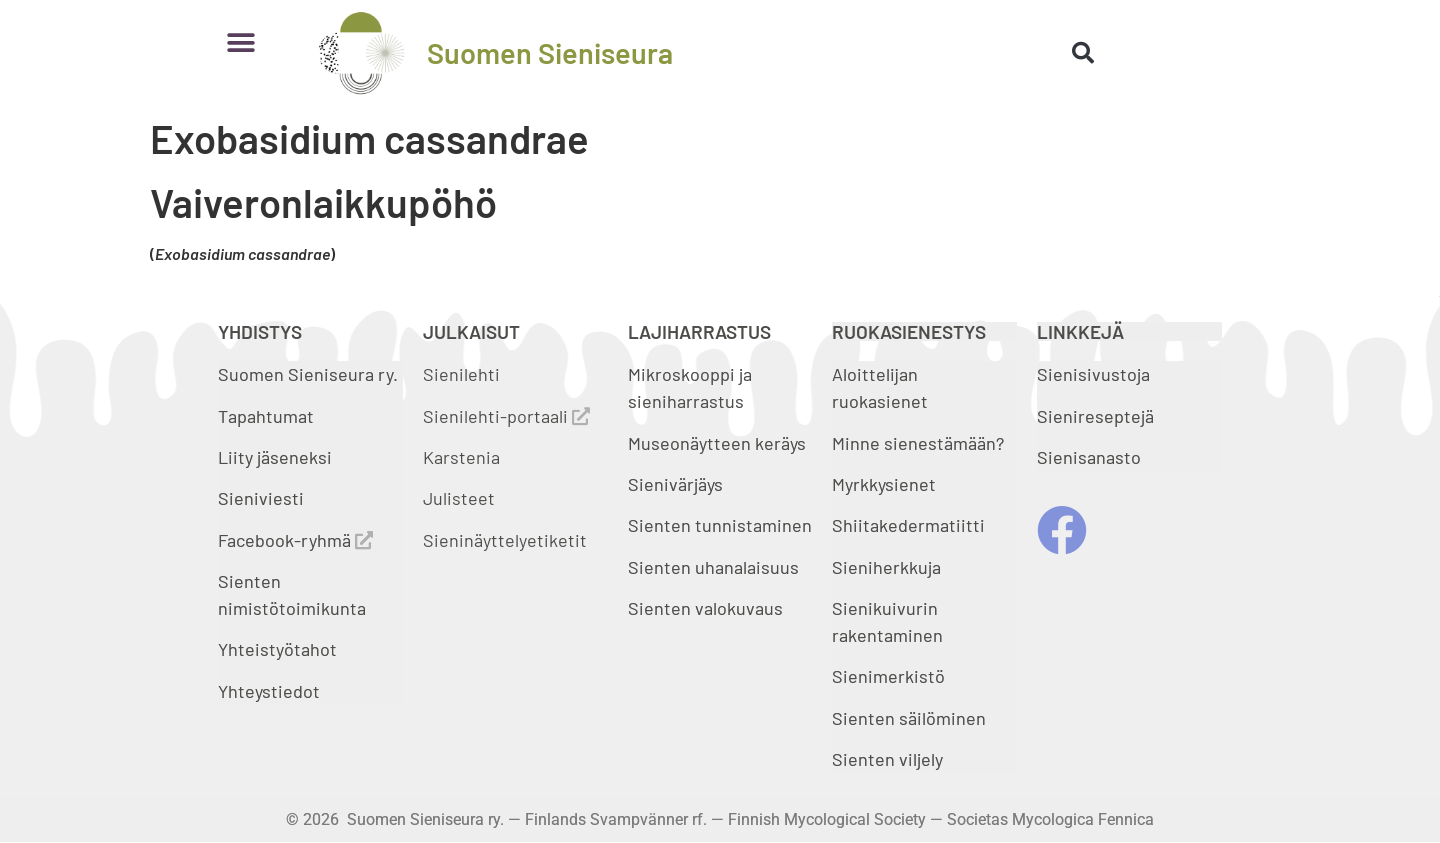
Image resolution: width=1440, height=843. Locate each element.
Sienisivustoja (1093, 374)
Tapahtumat (266, 416)
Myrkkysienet (884, 484)
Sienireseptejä (1095, 416)
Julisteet (459, 498)
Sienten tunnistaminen (720, 525)
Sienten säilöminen (909, 718)
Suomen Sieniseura (550, 52)
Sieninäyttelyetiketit (505, 540)
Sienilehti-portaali (506, 416)
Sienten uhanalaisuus (713, 567)
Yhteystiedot (269, 691)
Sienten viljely (887, 759)
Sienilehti (461, 374)
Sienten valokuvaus (705, 608)
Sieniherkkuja (886, 567)
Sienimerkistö (888, 676)
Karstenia (461, 457)
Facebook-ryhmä (295, 540)
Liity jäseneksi (275, 457)
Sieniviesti (263, 498)
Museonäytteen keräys (717, 443)
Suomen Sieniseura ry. (308, 374)
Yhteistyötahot (277, 649)
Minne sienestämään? (918, 443)
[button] (240, 42)
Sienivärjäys (675, 484)
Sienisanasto (1089, 457)
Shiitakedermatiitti (908, 525)
